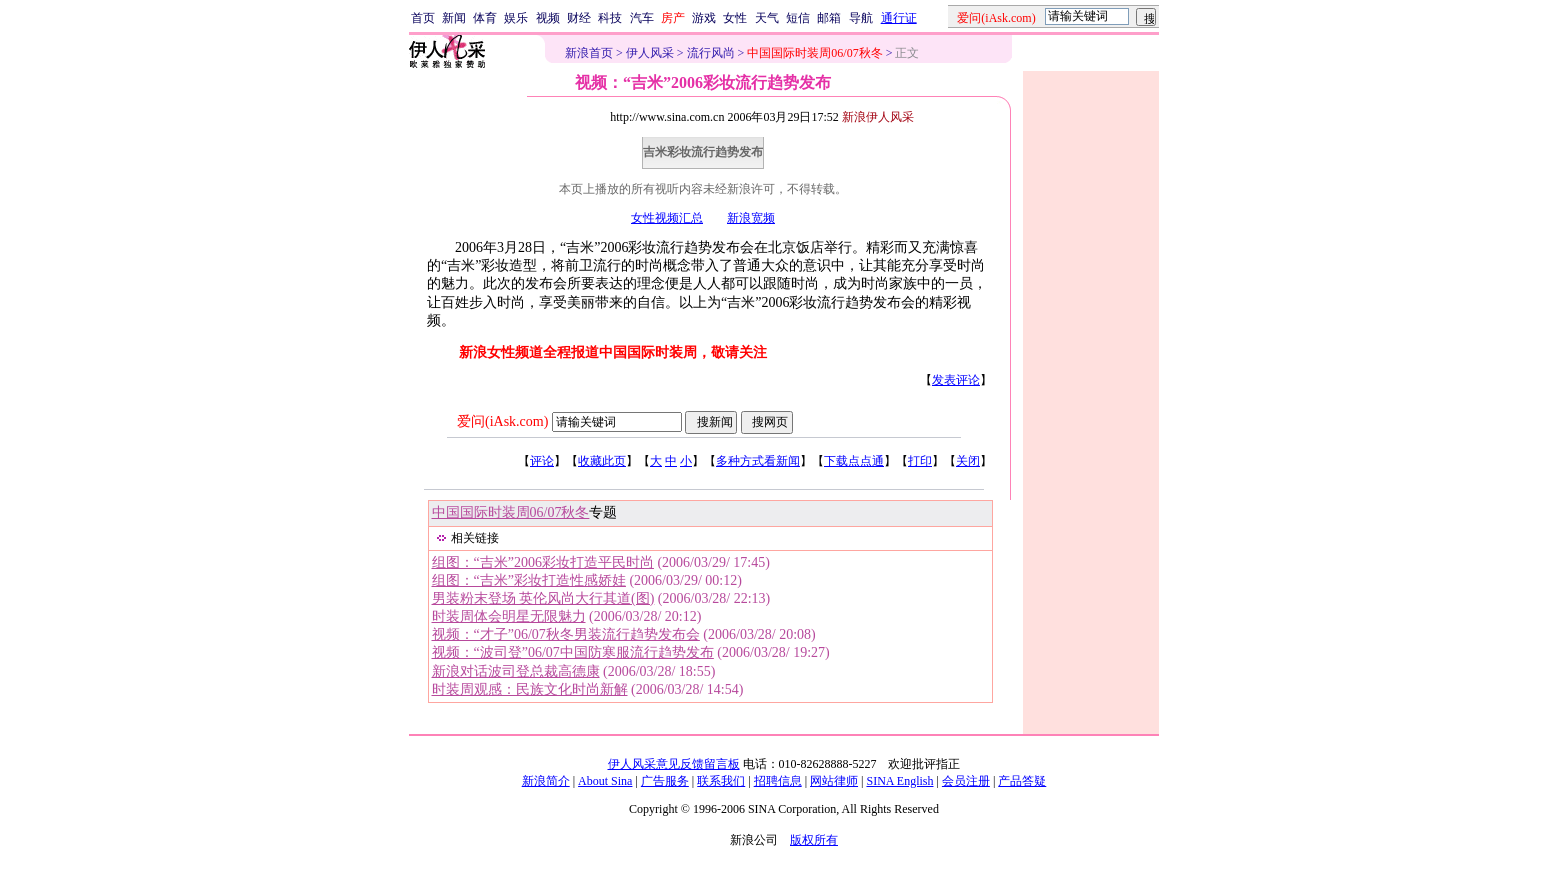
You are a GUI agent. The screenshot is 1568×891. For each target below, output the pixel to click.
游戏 (704, 18)
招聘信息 (778, 781)
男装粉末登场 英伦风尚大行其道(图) (543, 598)
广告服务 (665, 781)
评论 (542, 461)
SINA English (899, 781)
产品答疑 (1022, 781)
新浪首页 (589, 53)
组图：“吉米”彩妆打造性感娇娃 (529, 580)
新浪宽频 (751, 218)
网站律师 (834, 781)
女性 (735, 18)
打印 (920, 461)
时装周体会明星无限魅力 (509, 616)
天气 (767, 18)
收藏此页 (602, 461)
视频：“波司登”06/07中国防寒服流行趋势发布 (573, 652)
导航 (861, 18)
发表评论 (956, 380)
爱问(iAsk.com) (502, 421)
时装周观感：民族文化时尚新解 (530, 689)
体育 (485, 18)
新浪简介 (546, 781)
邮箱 (829, 18)
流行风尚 (711, 53)
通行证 (899, 18)
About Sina (605, 781)
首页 (423, 18)
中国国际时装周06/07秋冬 (511, 512)
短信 (798, 18)
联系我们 (721, 781)
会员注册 (966, 781)
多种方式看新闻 (758, 461)
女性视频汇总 (667, 218)
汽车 (642, 18)
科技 (610, 18)
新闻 (454, 18)
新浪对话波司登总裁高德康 (516, 671)
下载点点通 (854, 461)
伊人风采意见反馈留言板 (674, 764)
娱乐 (516, 18)
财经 (579, 18)
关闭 (968, 461)
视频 (548, 18)
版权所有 (814, 840)
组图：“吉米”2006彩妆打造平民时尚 (543, 562)
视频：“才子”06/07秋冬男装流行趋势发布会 (566, 634)
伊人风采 (650, 53)
